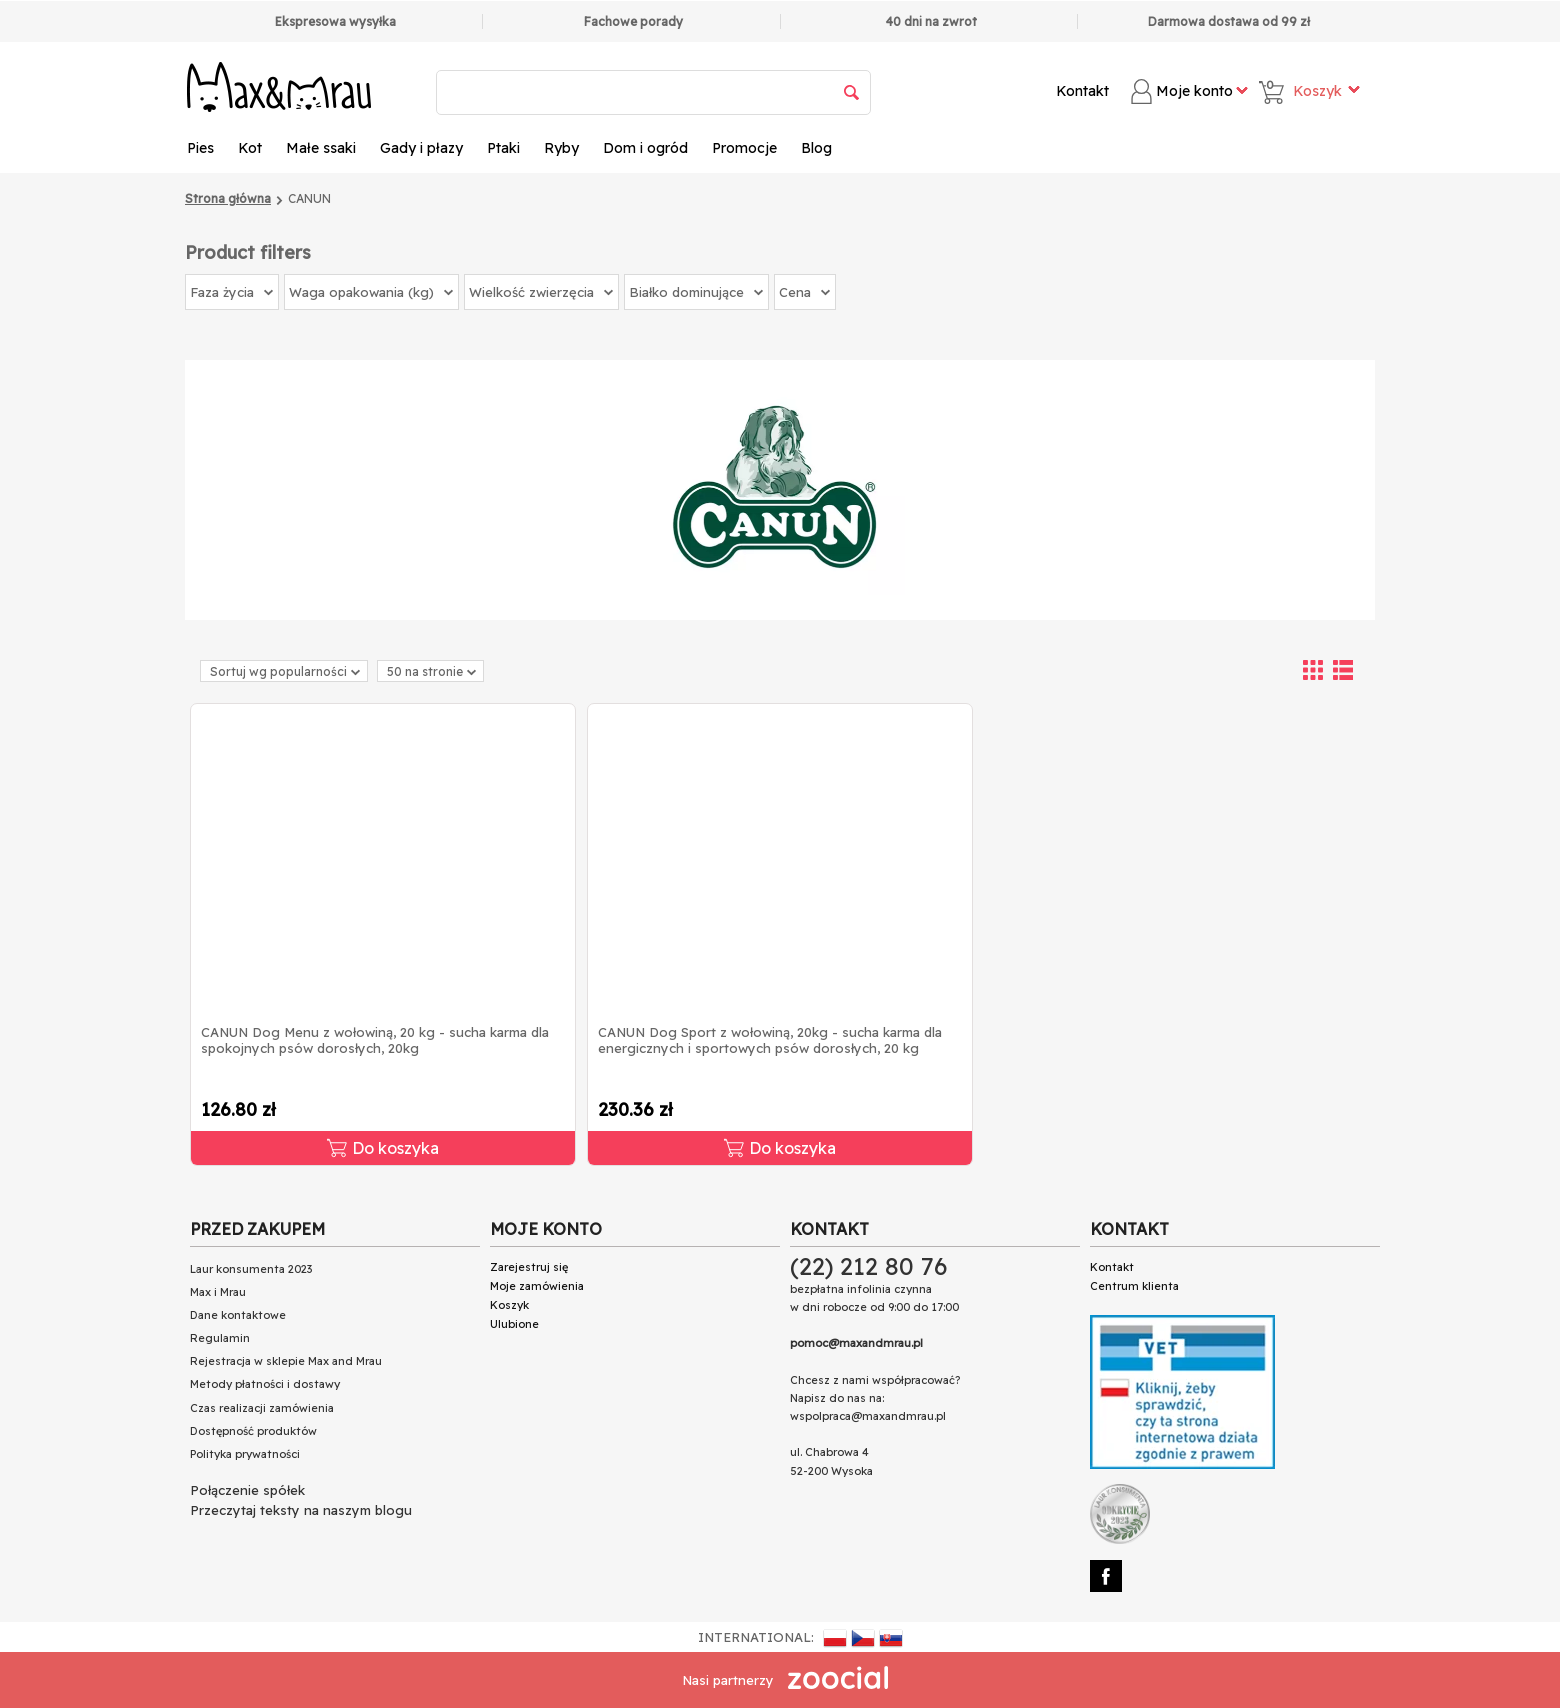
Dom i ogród (645, 148)
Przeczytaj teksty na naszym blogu (301, 1510)
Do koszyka (383, 1148)
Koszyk (509, 1305)
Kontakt (1082, 91)
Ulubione (514, 1324)
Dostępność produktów (253, 1431)
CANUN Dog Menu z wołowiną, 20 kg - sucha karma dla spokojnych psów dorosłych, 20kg (375, 1040)
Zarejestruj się (529, 1267)
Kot (250, 148)
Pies (200, 148)
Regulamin (220, 1338)
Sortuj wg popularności (285, 671)
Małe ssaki (321, 148)
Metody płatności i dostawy (265, 1384)
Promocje (744, 148)
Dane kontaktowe (238, 1315)
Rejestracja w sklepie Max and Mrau (286, 1361)
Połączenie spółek (247, 1490)
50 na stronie (431, 671)
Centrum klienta (1134, 1286)
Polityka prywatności (245, 1454)
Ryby (561, 148)
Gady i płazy (421, 148)
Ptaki (503, 148)
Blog (816, 148)
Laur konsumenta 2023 (251, 1269)
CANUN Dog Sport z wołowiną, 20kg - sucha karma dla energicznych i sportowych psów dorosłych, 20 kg (770, 1040)
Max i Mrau (218, 1292)
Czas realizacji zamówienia (262, 1408)
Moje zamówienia (537, 1286)
